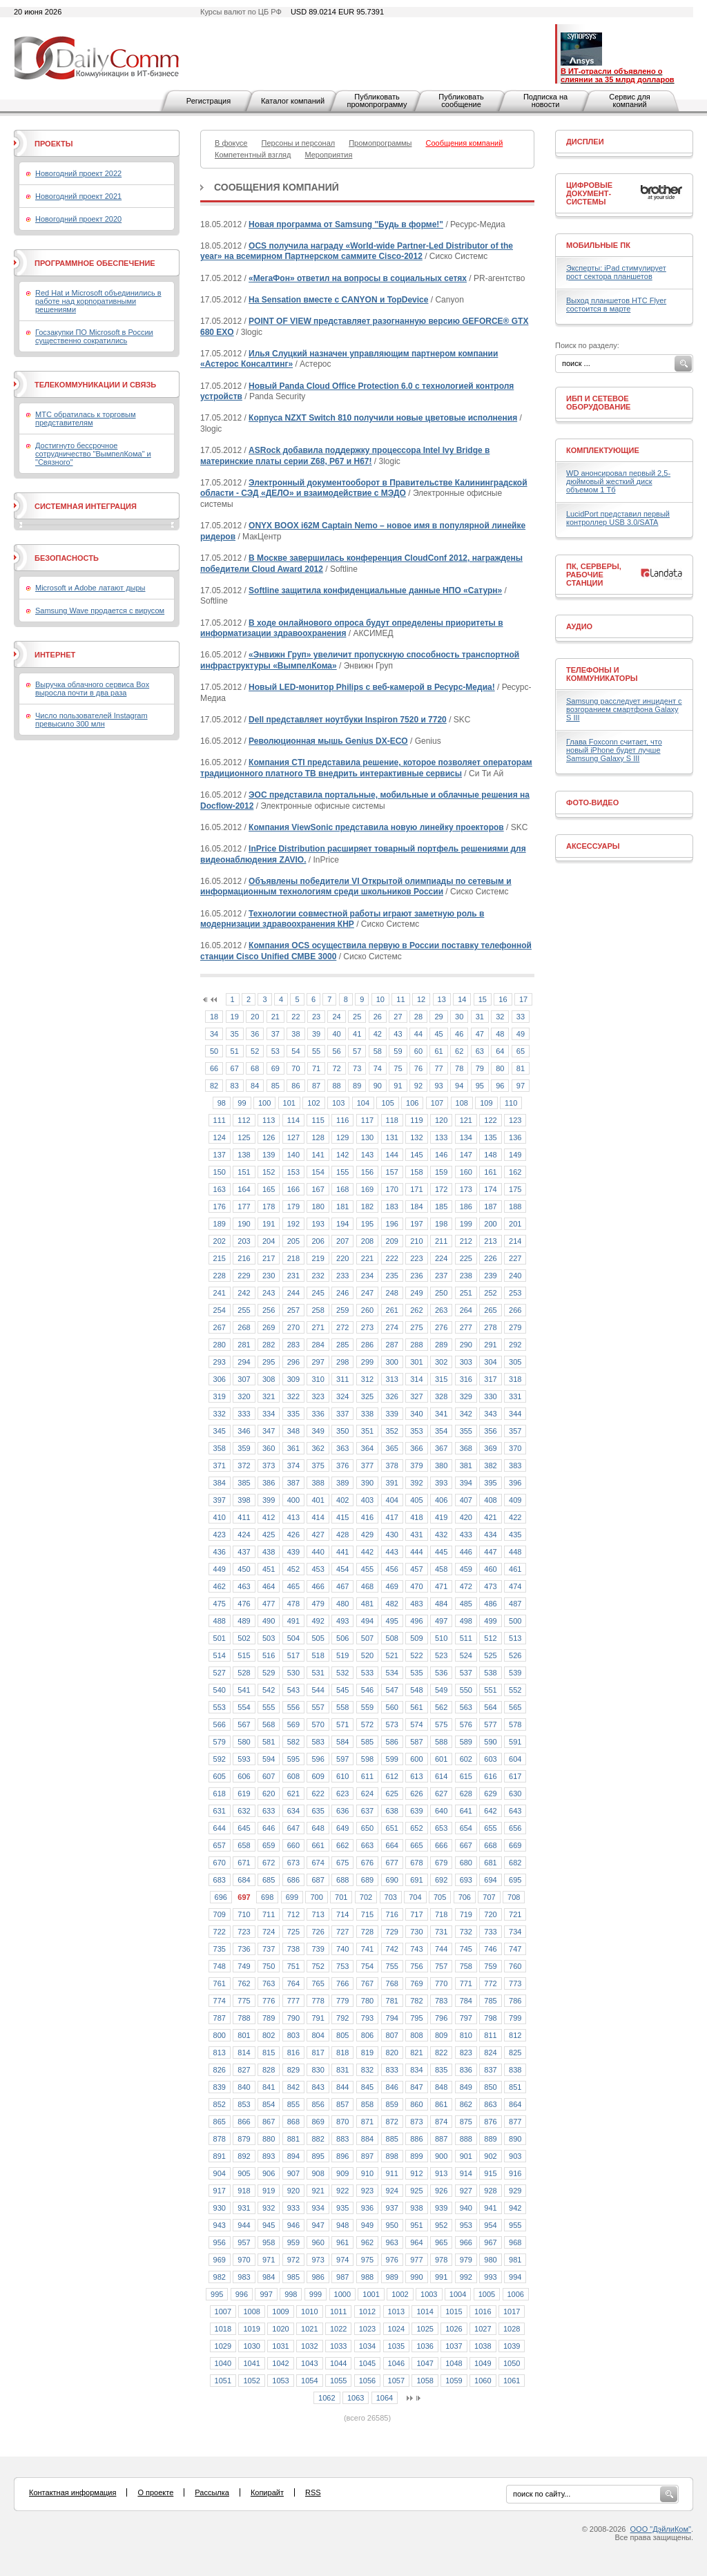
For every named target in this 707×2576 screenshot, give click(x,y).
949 (367, 2225)
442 (367, 1552)
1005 (486, 2294)
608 (293, 1776)
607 (268, 1776)
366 (416, 1448)
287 (392, 1344)
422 (515, 1517)
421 (490, 1517)
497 (441, 1621)
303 (466, 1362)
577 (490, 1724)
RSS (313, 2492)
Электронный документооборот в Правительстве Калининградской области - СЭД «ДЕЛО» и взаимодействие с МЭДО (363, 488)
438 (268, 1552)
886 (416, 2139)
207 (342, 1241)
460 (490, 1569)
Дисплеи (585, 141)
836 (466, 2070)
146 (441, 1155)
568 (268, 1724)
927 (466, 2190)
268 (244, 1327)
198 (441, 1224)
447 (490, 1552)
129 (342, 1137)
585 (367, 1742)
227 (515, 1258)
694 (490, 1880)
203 (244, 1241)
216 (244, 1258)
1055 (338, 2380)
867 (268, 2121)
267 (219, 1327)
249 (416, 1293)
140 (293, 1155)
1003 (428, 2294)
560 (392, 1707)
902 (490, 2156)
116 (342, 1120)
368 (466, 1448)
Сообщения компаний (276, 187)
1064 (384, 2398)
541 (244, 1690)
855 (293, 2104)
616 (490, 1776)
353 (416, 1431)
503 (268, 1638)
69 (275, 1068)
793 (367, 2018)
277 (466, 1327)
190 (244, 1224)
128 (317, 1137)
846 (392, 2087)
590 (490, 1742)
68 (255, 1068)
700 (316, 1897)
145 (416, 1155)
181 (342, 1206)
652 (416, 1828)
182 (367, 1206)
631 (219, 1811)
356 (490, 1431)
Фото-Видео (592, 802)
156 (367, 1172)
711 (268, 1914)
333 (244, 1414)
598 (367, 1759)
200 (490, 1224)
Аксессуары (593, 846)
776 (268, 2001)
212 (466, 1241)
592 (219, 1759)
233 (342, 1275)
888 (466, 2139)
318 (515, 1379)
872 (392, 2121)
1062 (326, 2398)
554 (244, 1707)
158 (416, 1172)
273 (367, 1327)
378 (392, 1465)
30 (459, 1016)
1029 (223, 2346)
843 (317, 2087)
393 (441, 1483)
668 (490, 1845)
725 (293, 1932)
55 (316, 1051)
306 (219, 1379)
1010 (309, 2311)
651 (392, 1828)
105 (387, 1103)
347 (268, 1431)
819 (367, 2052)
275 (416, 1327)
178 (268, 1206)
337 (342, 1414)
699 (292, 1897)
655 (490, 1828)
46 (459, 1034)
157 (392, 1172)
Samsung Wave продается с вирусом (99, 610)
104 (363, 1103)
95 (480, 1086)
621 (293, 1793)
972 (293, 2260)
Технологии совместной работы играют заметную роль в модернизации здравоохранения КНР (342, 919)
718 (441, 1914)
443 (392, 1552)
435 (515, 1534)
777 (293, 2001)
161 (490, 1172)
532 (342, 1673)
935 (342, 2208)
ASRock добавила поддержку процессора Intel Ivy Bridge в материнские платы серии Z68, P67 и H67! (345, 455)
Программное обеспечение (95, 263)
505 (317, 1638)
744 (441, 1949)
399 (268, 1500)
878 (219, 2139)
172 (441, 1189)
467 (342, 1586)
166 (293, 1189)
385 (244, 1483)
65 (520, 1051)
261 (392, 1310)
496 (416, 1621)
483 (416, 1603)
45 (438, 1034)
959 (293, 2242)
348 (293, 1431)
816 (293, 2052)
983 (244, 2277)
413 (293, 1517)
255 (244, 1310)
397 (219, 1500)
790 (293, 2018)
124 (219, 1137)
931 (244, 2208)
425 (268, 1534)
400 (293, 1500)
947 (317, 2225)
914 (466, 2173)
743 (416, 1949)
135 (490, 1137)
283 (293, 1344)
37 (275, 1034)
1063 (355, 2398)
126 (268, 1137)
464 (268, 1586)
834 (416, 2070)
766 (342, 1983)
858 (367, 2104)
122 (490, 1120)
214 (515, 1241)
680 (466, 1862)
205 (293, 1241)
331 (515, 1396)
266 (515, 1310)
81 (520, 1068)
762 (244, 1983)
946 (293, 2225)
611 (367, 1776)
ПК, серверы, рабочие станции (593, 574)
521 (392, 1655)
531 (317, 1673)
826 (219, 2070)
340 (416, 1414)
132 (416, 1137)
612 (392, 1776)
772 (490, 1983)
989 (392, 2277)
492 (317, 1621)
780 (367, 2001)
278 (490, 1327)
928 (490, 2190)
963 (392, 2242)
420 (466, 1517)
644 (219, 1828)
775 (244, 2001)
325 (367, 1396)
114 (293, 1120)
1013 (396, 2311)
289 (441, 1344)
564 (490, 1707)
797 (466, 2018)
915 (490, 2173)
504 (293, 1638)
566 (219, 1724)
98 (221, 1103)
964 (416, 2242)
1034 (367, 2346)
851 (515, 2087)
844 (342, 2087)
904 (219, 2173)
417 (392, 1517)
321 (268, 1396)
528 (244, 1673)
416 (367, 1517)
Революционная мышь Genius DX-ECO (328, 741)
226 (490, 1258)
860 (416, 2104)
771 (466, 1983)
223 (416, 1258)
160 (466, 1172)
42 (378, 1034)
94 (459, 1086)
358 (219, 1448)
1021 (309, 2329)
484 (441, 1603)
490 (268, 1621)
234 (367, 1275)
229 (244, 1275)
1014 (424, 2311)
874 (441, 2121)
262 (416, 1310)
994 (515, 2277)
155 (342, 1172)
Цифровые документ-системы (589, 193)
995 (217, 2294)
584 (342, 1742)
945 (268, 2225)
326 (392, 1396)
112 (244, 1120)
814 (244, 2052)
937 (392, 2208)
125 (244, 1137)
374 (293, 1465)
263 (441, 1310)
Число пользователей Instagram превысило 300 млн (91, 719)
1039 (511, 2346)
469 (392, 1586)
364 (367, 1448)
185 (441, 1206)
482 (392, 1603)
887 (441, 2139)
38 (295, 1034)
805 (342, 2035)
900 (441, 2156)
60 (418, 1051)
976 (392, 2260)
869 (317, 2121)
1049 (482, 2363)
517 (293, 1655)
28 (418, 1016)
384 (219, 1483)
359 (244, 1448)
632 (244, 1811)
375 (317, 1465)
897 (367, 2156)
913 (441, 2173)
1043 (309, 2363)
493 (342, 1621)
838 (515, 2070)
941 (490, 2208)
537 (466, 1673)
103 (338, 1103)
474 (515, 1586)
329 (466, 1396)
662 (342, 1845)
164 (244, 1189)
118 (392, 1120)
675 (342, 1862)
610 (342, 1776)
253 (515, 1293)
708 (513, 1897)
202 (219, 1241)
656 (515, 1828)
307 (244, 1379)
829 (293, 2070)
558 (342, 1707)
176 (219, 1206)
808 (416, 2035)
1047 (424, 2363)
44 (418, 1034)
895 (317, 2156)
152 (268, 1172)
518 (317, 1655)
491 (293, 1621)
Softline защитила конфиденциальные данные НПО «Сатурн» (375, 590)
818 (342, 2052)
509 (416, 1638)
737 (268, 1949)
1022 (338, 2329)
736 (244, 1949)
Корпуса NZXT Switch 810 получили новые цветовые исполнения (383, 418)
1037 (453, 2346)
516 (268, 1655)
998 (290, 2294)
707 (489, 1897)
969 (219, 2260)
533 (367, 1673)
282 (268, 1344)
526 (515, 1655)
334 (268, 1414)
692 (441, 1880)
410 (219, 1517)
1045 (367, 2363)
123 (515, 1120)
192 (293, 1224)
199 (466, 1224)
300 (392, 1362)
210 (416, 1241)
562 (441, 1707)
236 (416, 1275)
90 (378, 1086)
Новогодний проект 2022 (78, 173)
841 (268, 2087)
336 (317, 1414)
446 (466, 1552)
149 (515, 1155)
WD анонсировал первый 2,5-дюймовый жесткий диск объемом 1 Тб (618, 481)
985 (293, 2277)
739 (317, 1949)
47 (480, 1034)
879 (244, 2139)
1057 (396, 2380)
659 (268, 1845)
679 (441, 1862)
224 (441, 1258)
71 (316, 1068)
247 (367, 1293)
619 (244, 1793)
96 (500, 1086)
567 (244, 1724)
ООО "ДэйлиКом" (660, 2529)
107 (437, 1103)
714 (342, 1914)
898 (392, 2156)
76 (418, 1068)
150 (219, 1172)
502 (244, 1638)
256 (268, 1310)
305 (515, 1362)
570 (317, 1724)
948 (342, 2225)
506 (342, 1638)
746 (490, 1949)
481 (367, 1603)
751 (293, 1966)
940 (466, 2208)
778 (317, 2001)
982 (219, 2277)
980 (490, 2260)
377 (367, 1465)
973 (317, 2260)
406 (441, 1500)
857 (342, 2104)
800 (219, 2035)
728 (367, 1932)
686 (293, 1880)
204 (268, 1241)
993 (490, 2277)
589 (466, 1742)
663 (367, 1845)
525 (490, 1655)
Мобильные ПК (598, 245)
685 (268, 1880)
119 (416, 1120)
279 (515, 1327)
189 (219, 1224)
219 (317, 1258)
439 (293, 1552)
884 (367, 2139)
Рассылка (212, 2492)
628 (466, 1793)
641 (466, 1811)
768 (392, 1983)
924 (392, 2190)
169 (367, 1189)
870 (342, 2121)
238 (466, 1275)
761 (219, 1983)
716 (392, 1914)
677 (392, 1862)
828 (268, 2070)
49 (520, 1034)
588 (441, 1742)
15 (482, 999)
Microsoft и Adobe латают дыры (90, 588)
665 (416, 1845)
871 (367, 2121)
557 (317, 1707)
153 (293, 1172)
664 (392, 1845)
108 (462, 1103)
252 (490, 1293)
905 (244, 2173)
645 (244, 1828)
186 (466, 1206)
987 (342, 2277)
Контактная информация (72, 2492)
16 (502, 999)
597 (342, 1759)
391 (392, 1483)
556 (293, 1707)
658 (244, 1845)
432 (441, 1534)
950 (392, 2225)
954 (490, 2225)
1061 (511, 2380)
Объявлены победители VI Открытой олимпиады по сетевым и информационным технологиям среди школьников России (356, 886)
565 (515, 1707)
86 (295, 1086)
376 (342, 1465)
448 (515, 1552)
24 (336, 1016)
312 (367, 1379)
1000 (342, 2294)
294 (244, 1362)
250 (441, 1293)
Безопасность (67, 558)
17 (523, 999)
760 (515, 1966)
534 (392, 1673)
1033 (338, 2346)
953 (466, 2225)
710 (244, 1914)
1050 (511, 2363)
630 (515, 1793)
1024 (396, 2329)
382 (490, 1465)
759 (490, 1966)
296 (293, 1362)
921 (317, 2190)
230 (268, 1275)
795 (416, 2018)
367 (441, 1448)
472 (466, 1586)
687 (317, 1880)
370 (515, 1448)
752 (317, 1966)
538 (490, 1673)
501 (219, 1638)
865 (219, 2121)
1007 (223, 2311)
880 (268, 2139)
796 (441, 2018)
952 (441, 2225)
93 (438, 1086)
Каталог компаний (293, 101)
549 (441, 1690)
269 (268, 1327)
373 (268, 1465)
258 (317, 1310)
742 (392, 1949)
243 (268, 1293)
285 (342, 1344)
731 (441, 1932)
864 (515, 2104)
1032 (309, 2346)
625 (392, 1793)
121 (466, 1120)
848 (441, 2087)
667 (466, 1845)
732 (466, 1932)
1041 (251, 2363)
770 (441, 1983)
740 (342, 1949)
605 (219, 1776)
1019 (251, 2329)
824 (490, 2052)
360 (268, 1448)
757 (441, 1966)
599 (392, 1759)
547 (392, 1690)
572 (367, 1724)
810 (466, 2035)
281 (244, 1344)
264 (466, 1310)
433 (466, 1534)
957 (244, 2242)
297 (317, 1362)
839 (219, 2087)
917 (219, 2190)
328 (441, 1396)
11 (400, 999)
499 (490, 1621)
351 (367, 1431)
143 (367, 1155)
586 (392, 1742)
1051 (223, 2380)
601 (441, 1759)
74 (378, 1068)
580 (244, 1742)
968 (515, 2242)
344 (515, 1414)
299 (367, 1362)
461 (515, 1569)
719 (466, 1914)
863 (490, 2104)
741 (367, 1949)
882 (317, 2139)
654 (466, 1828)
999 (315, 2294)
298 (342, 1362)
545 (342, 1690)
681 (490, 1862)
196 (392, 1224)
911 (392, 2173)
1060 (482, 2380)
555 (268, 1707)
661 (317, 1845)
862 (466, 2104)
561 (416, 1707)
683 (219, 1880)
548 (416, 1690)
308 (268, 1379)
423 (219, 1534)
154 (317, 1172)
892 (244, 2156)
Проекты (53, 144)
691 (416, 1880)
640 (441, 1811)
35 (235, 1034)
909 (342, 2173)
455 (367, 1569)
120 (441, 1120)
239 (490, 1275)
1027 (482, 2329)
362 (317, 1448)
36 (255, 1034)
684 (244, 1880)
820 (392, 2052)
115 (317, 1120)
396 (515, 1483)
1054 (309, 2380)
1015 (453, 2311)
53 (275, 1051)
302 (441, 1362)
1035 (396, 2346)
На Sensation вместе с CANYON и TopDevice (338, 300)
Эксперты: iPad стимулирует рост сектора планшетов (616, 272)
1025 (424, 2329)
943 (219, 2225)
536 (441, 1673)
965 (441, 2242)
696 (221, 1897)
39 (316, 1034)
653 (441, 1828)
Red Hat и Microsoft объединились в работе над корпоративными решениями (98, 301)
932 (268, 2208)
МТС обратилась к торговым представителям (85, 418)
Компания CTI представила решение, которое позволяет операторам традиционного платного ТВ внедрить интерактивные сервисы (366, 768)
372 (244, 1465)
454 (342, 1569)
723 (244, 1932)
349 (317, 1431)
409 (515, 1500)
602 (466, 1759)
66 (214, 1068)
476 (244, 1603)
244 (293, 1293)
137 (219, 1155)
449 (219, 1569)
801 (244, 2035)
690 (392, 1880)
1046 (396, 2363)
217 (268, 1258)
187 (490, 1206)
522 (416, 1655)
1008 (251, 2311)
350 (342, 1431)
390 (367, 1483)
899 (416, 2156)
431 (416, 1534)
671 (244, 1862)
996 (241, 2294)
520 (367, 1655)
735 (219, 1949)
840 (244, 2087)
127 (293, 1137)
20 (255, 1016)
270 (293, 1327)
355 (466, 1431)
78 (459, 1068)
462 (219, 1586)
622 (317, 1793)
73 (357, 1068)
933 (293, 2208)
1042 (280, 2363)
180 (317, 1206)
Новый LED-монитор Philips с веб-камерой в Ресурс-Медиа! (372, 687)
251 (466, 1293)
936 (367, 2208)
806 (367, 2035)
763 (268, 1983)
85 (275, 1086)
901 (466, 2156)
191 (268, 1224)
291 (490, 1344)
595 (293, 1759)
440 (317, 1552)
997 (266, 2294)
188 (515, 1206)
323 (317, 1396)
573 (392, 1724)
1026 (453, 2329)
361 (293, 1448)
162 (515, 1172)
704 (415, 1897)
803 (293, 2035)
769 (416, 1983)
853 (244, 2104)
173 (466, 1189)
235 (392, 1275)
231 (293, 1275)
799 (515, 2018)
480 (342, 1603)
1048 (453, 2363)
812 (515, 2035)
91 (398, 1086)
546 (367, 1690)
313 (392, 1379)
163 (219, 1189)
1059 (453, 2380)
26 (378, 1016)
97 (520, 1086)
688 (342, 1880)
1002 (399, 2294)
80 (500, 1068)
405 (416, 1500)
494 (367, 1621)
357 (515, 1431)
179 (293, 1206)
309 (293, 1379)
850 (490, 2087)
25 (357, 1016)
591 (515, 1742)
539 (515, 1673)
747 (515, 1949)
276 (441, 1327)
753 (342, 1966)
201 (515, 1224)
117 (367, 1120)
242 (244, 1293)
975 (367, 2260)
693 (466, 1880)
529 (268, 1673)
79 (480, 1068)
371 (219, 1465)
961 (342, 2242)
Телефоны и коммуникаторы (602, 674)
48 (500, 1034)
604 (515, 1759)
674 (317, 1862)
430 (392, 1534)
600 (416, 1759)
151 (244, 1172)
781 (392, 2001)
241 (219, 1293)
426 (293, 1534)
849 (466, 2087)
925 (416, 2190)
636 (342, 1811)
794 (392, 2018)
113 (268, 1120)
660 (293, 1845)
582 (293, 1742)
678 (416, 1862)
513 (515, 1638)
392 (416, 1483)
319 (219, 1396)
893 (268, 2156)
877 (515, 2121)
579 (219, 1742)
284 (317, 1344)
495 (392, 1621)
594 (268, 1759)
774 (219, 2001)
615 (466, 1776)
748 (219, 1966)
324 (342, 1396)
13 (442, 999)
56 (336, 1051)
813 (219, 2052)
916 (515, 2173)
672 (268, 1862)
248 (392, 1293)
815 (268, 2052)
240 (515, 1275)
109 (486, 1103)
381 (466, 1465)
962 (367, 2242)
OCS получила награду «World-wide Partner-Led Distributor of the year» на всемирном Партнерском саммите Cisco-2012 (356, 251)
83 (235, 1086)
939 (441, 2208)
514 (219, 1655)
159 (441, 1172)
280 (219, 1344)
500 (515, 1621)
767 (367, 1983)
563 (466, 1707)
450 (244, 1569)
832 (367, 2070)
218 (293, 1258)
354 (441, 1431)
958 (268, 2242)
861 (441, 2104)
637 (367, 1811)
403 (367, 1500)
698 (267, 1897)
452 (293, 1569)
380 (441, 1465)
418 (416, 1517)
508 (392, 1638)
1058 (424, 2380)
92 (418, 1086)
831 (342, 2070)
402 (342, 1500)
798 (490, 2018)
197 (416, 1224)
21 (275, 1016)
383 (515, 1465)
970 (244, 2260)
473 (490, 1586)
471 (441, 1586)
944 (244, 2225)
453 (317, 1569)
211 (441, 1241)
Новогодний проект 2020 (78, 219)
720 (490, 1914)
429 (367, 1534)
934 (317, 2208)
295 (268, 1362)
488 (219, 1621)
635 (317, 1811)
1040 (223, 2363)
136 (515, 1137)
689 (367, 1880)
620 (268, 1793)
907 (293, 2173)
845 (367, 2087)
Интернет (55, 655)
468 (367, 1586)
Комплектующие (602, 450)
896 (342, 2156)
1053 (280, 2380)
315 (441, 1379)
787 (219, 2018)
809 (441, 2035)
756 (416, 1966)
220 (342, 1258)
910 (367, 2173)
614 (441, 1776)
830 (317, 2070)
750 (268, 1966)
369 (490, 1448)
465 (293, 1586)
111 (219, 1120)
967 (490, 2242)
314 (416, 1379)
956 (219, 2242)
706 (464, 1897)
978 (441, 2260)
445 (441, 1552)
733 (490, 1932)
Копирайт (267, 2492)
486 (490, 1603)
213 (490, 1241)
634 (293, 1811)
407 (466, 1500)
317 (490, 1379)
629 (490, 1793)
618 (219, 1793)
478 (293, 1603)
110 (511, 1103)
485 (466, 1603)
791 (317, 2018)
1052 (251, 2380)
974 (342, 2260)
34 (214, 1034)
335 (293, 1414)
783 (441, 2001)
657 (219, 1845)
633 (268, 1811)
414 (317, 1517)
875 (466, 2121)
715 (367, 1914)
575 (441, 1724)
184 (416, 1206)
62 (459, 1051)
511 (466, 1638)
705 (440, 1897)
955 (515, 2225)
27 (398, 1016)
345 (219, 1431)
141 (317, 1155)
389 (342, 1483)
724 (268, 1932)
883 (342, 2139)
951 (416, 2225)
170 (392, 1189)
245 (317, 1293)
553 (219, 1707)
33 (520, 1016)
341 (441, 1414)
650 (367, 1828)
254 (219, 1310)
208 (367, 1241)
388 (317, 1483)
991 (441, 2277)
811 (490, 2035)
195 (367, 1224)
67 (235, 1068)
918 (244, 2190)
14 (462, 999)
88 (336, 1086)
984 (268, 2277)
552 (515, 1690)
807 (392, 2035)
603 (490, 1759)
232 (317, 1275)
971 (268, 2260)
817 (317, 2052)
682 (515, 1862)
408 (490, 1500)
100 (264, 1103)
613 (416, 1776)
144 (392, 1155)
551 (490, 1690)
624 (367, 1793)
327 (416, 1396)
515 (244, 1655)
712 (293, 1914)
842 (293, 2087)
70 (295, 1068)
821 (416, 2052)
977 (416, 2260)
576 (466, 1724)
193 (317, 1224)
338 (367, 1414)
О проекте (155, 2492)
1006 (515, 2294)
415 (342, 1517)
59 (398, 1051)
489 (244, 1621)
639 (416, 1811)
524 (466, 1655)
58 (378, 1051)
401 (317, 1500)
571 (342, 1724)
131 (392, 1137)
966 (466, 2242)
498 (466, 1621)
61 (438, 1051)
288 (416, 1344)
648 (317, 1828)
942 (515, 2208)
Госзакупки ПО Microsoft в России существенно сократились (94, 336)
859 (392, 2104)
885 (392, 2139)
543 (293, 1690)
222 (392, 1258)
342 (466, 1414)
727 (342, 1932)
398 (244, 1500)
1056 (367, 2380)
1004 (457, 2294)
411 (244, 1517)
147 (466, 1155)
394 (466, 1483)
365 (392, 1448)
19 (235, 1016)
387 (293, 1483)
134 (466, 1137)
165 (268, 1189)
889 (490, 2139)
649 (342, 1828)
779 (342, 2001)
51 (235, 1051)
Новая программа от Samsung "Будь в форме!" (346, 224)
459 (466, 1569)
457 (416, 1569)
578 (515, 1724)
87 (316, 1086)
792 (342, 2018)
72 (336, 1068)
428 (342, 1534)
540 (219, 1690)
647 (293, 1828)
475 (219, 1603)
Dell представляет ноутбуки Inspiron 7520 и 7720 (348, 719)
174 (490, 1189)
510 (441, 1638)
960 (317, 2242)
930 (219, 2208)
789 (268, 2018)
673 (293, 1862)
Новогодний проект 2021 (78, 196)
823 (466, 2052)
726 (317, 1932)
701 (341, 1897)
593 (244, 1759)
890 (515, 2139)
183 (392, 1206)
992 (466, 2277)
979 (466, 2260)
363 (342, 1448)
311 (342, 1379)
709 (219, 1914)
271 (317, 1327)
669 (515, 1845)
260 (367, 1310)
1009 (280, 2311)
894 (293, 2156)
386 (268, 1483)
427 (317, 1534)
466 (317, 1586)
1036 (424, 2346)
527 (219, 1673)
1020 (280, 2329)
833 (392, 2070)
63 (480, 1051)
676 (367, 1862)
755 (392, 1966)
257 (293, 1310)
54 (295, 1051)
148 (490, 1155)
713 (317, 1914)
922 (342, 2190)
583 (317, 1742)
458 (441, 1569)
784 (466, 2001)
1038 (482, 2346)
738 (293, 1949)
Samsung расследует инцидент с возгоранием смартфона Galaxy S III (624, 709)
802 (268, 2035)
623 (342, 1793)
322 (293, 1396)
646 (268, 1828)
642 (490, 1811)
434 (490, 1534)
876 (490, 2121)
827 (244, 2070)
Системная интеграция (86, 506)
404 (392, 1500)
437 (244, 1552)
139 (268, 1155)
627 (441, 1793)
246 (342, 1293)
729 (392, 1932)
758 (466, 1966)
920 (293, 2190)
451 (268, 1569)
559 (367, 1707)
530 (293, 1673)
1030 (251, 2346)
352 (392, 1431)
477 (268, 1603)
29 (438, 1016)
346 (244, 1431)
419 (441, 1517)
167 (317, 1189)
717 (416, 1914)
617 (515, 1776)
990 (416, 2277)
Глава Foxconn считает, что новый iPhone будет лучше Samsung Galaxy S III (614, 750)
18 (214, 1016)
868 (293, 2121)
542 (268, 1690)
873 (416, 2121)
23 (316, 1016)
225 (466, 1258)
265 (490, 1310)
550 (466, 1690)
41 (357, 1034)
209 (392, 1241)
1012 (367, 2311)
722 (219, 1932)
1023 (367, 2329)
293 (219, 1362)
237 (441, 1275)
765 (317, 1983)
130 (367, 1137)
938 (416, 2208)
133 (441, 1137)
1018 (223, 2329)
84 (255, 1086)
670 (219, 1862)
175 (515, 1189)
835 (441, 2070)
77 (438, 1068)
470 (416, 1586)
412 (268, 1517)
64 (500, 1051)
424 (244, 1534)
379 (416, 1465)
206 (317, 1241)
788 (244, 2018)
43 (398, 1034)
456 (392, 1569)
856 (317, 2104)
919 (268, 2190)
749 (244, 1966)
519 (342, 1655)
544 (317, 1690)
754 (367, 1966)
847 (416, 2087)
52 (255, 1051)
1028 (511, 2329)
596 (317, 1759)
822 (441, 2052)
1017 (511, 2311)
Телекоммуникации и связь (95, 385)
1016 (482, 2311)
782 (416, 2001)
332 (219, 1414)
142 (342, 1155)
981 (515, 2260)
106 (412, 1103)
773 (515, 1983)
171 (416, 1189)
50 (214, 1051)
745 (466, 1949)
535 (416, 1673)
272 (342, 1327)
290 (466, 1344)
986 (317, 2277)
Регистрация (208, 101)
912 (416, 2173)
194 (342, 1224)
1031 (280, 2346)
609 (317, 1776)
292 (515, 1344)
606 (244, 1776)
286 (367, 1344)
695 (515, 1880)
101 (289, 1103)
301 (416, 1362)
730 (416, 1932)
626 (416, 1793)
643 (515, 1811)
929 (515, 2190)
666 (441, 1845)
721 (515, 1914)
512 (490, 1638)
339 (392, 1414)
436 (219, 1552)
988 (367, 2277)
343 (490, 1414)
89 (357, 1086)
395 (490, 1483)
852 (219, 2104)
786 (515, 2001)
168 (342, 1189)
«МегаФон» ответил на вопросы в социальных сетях (358, 278)
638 (392, 1811)
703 (391, 1897)
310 (317, 1379)
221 (367, 1258)
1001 (370, 2294)
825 (515, 2052)
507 (367, 1638)
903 (515, 2156)
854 (268, 2104)
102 (313, 1103)
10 (380, 999)
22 (295, 1016)
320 (244, 1396)
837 (490, 2070)
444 (416, 1552)
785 (490, 2001)
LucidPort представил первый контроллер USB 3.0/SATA (618, 518)
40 (336, 1034)
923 (367, 2190)
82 (214, 1086)
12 (421, 999)
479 (317, 1603)
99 (242, 1103)
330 (490, 1396)
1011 (338, 2311)
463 (244, 1586)
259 (342, 1310)
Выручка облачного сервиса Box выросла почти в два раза (92, 688)
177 (244, 1206)
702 (366, 1897)
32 (500, 1016)
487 (515, 1603)
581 (268, 1742)
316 (466, 1379)
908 (317, 2173)
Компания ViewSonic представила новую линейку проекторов (376, 827)
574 (416, 1724)
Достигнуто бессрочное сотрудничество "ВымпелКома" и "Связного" (93, 453)
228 (219, 1275)
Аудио (579, 626)
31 (480, 1016)
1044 (338, 2363)
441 (342, 1552)
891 (219, 2156)
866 (244, 2121)
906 (268, 2173)
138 (244, 1155)
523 (441, 1655)
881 (293, 2139)
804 (317, 2035)
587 (416, 1742)
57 (357, 1051)
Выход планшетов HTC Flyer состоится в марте (616, 304)
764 (293, 1983)
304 (490, 1362)
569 (293, 1724)
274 (392, 1327)
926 (441, 2190)
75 (398, 1068)
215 (219, 1258)
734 (515, 1932)
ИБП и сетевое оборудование (598, 402)
